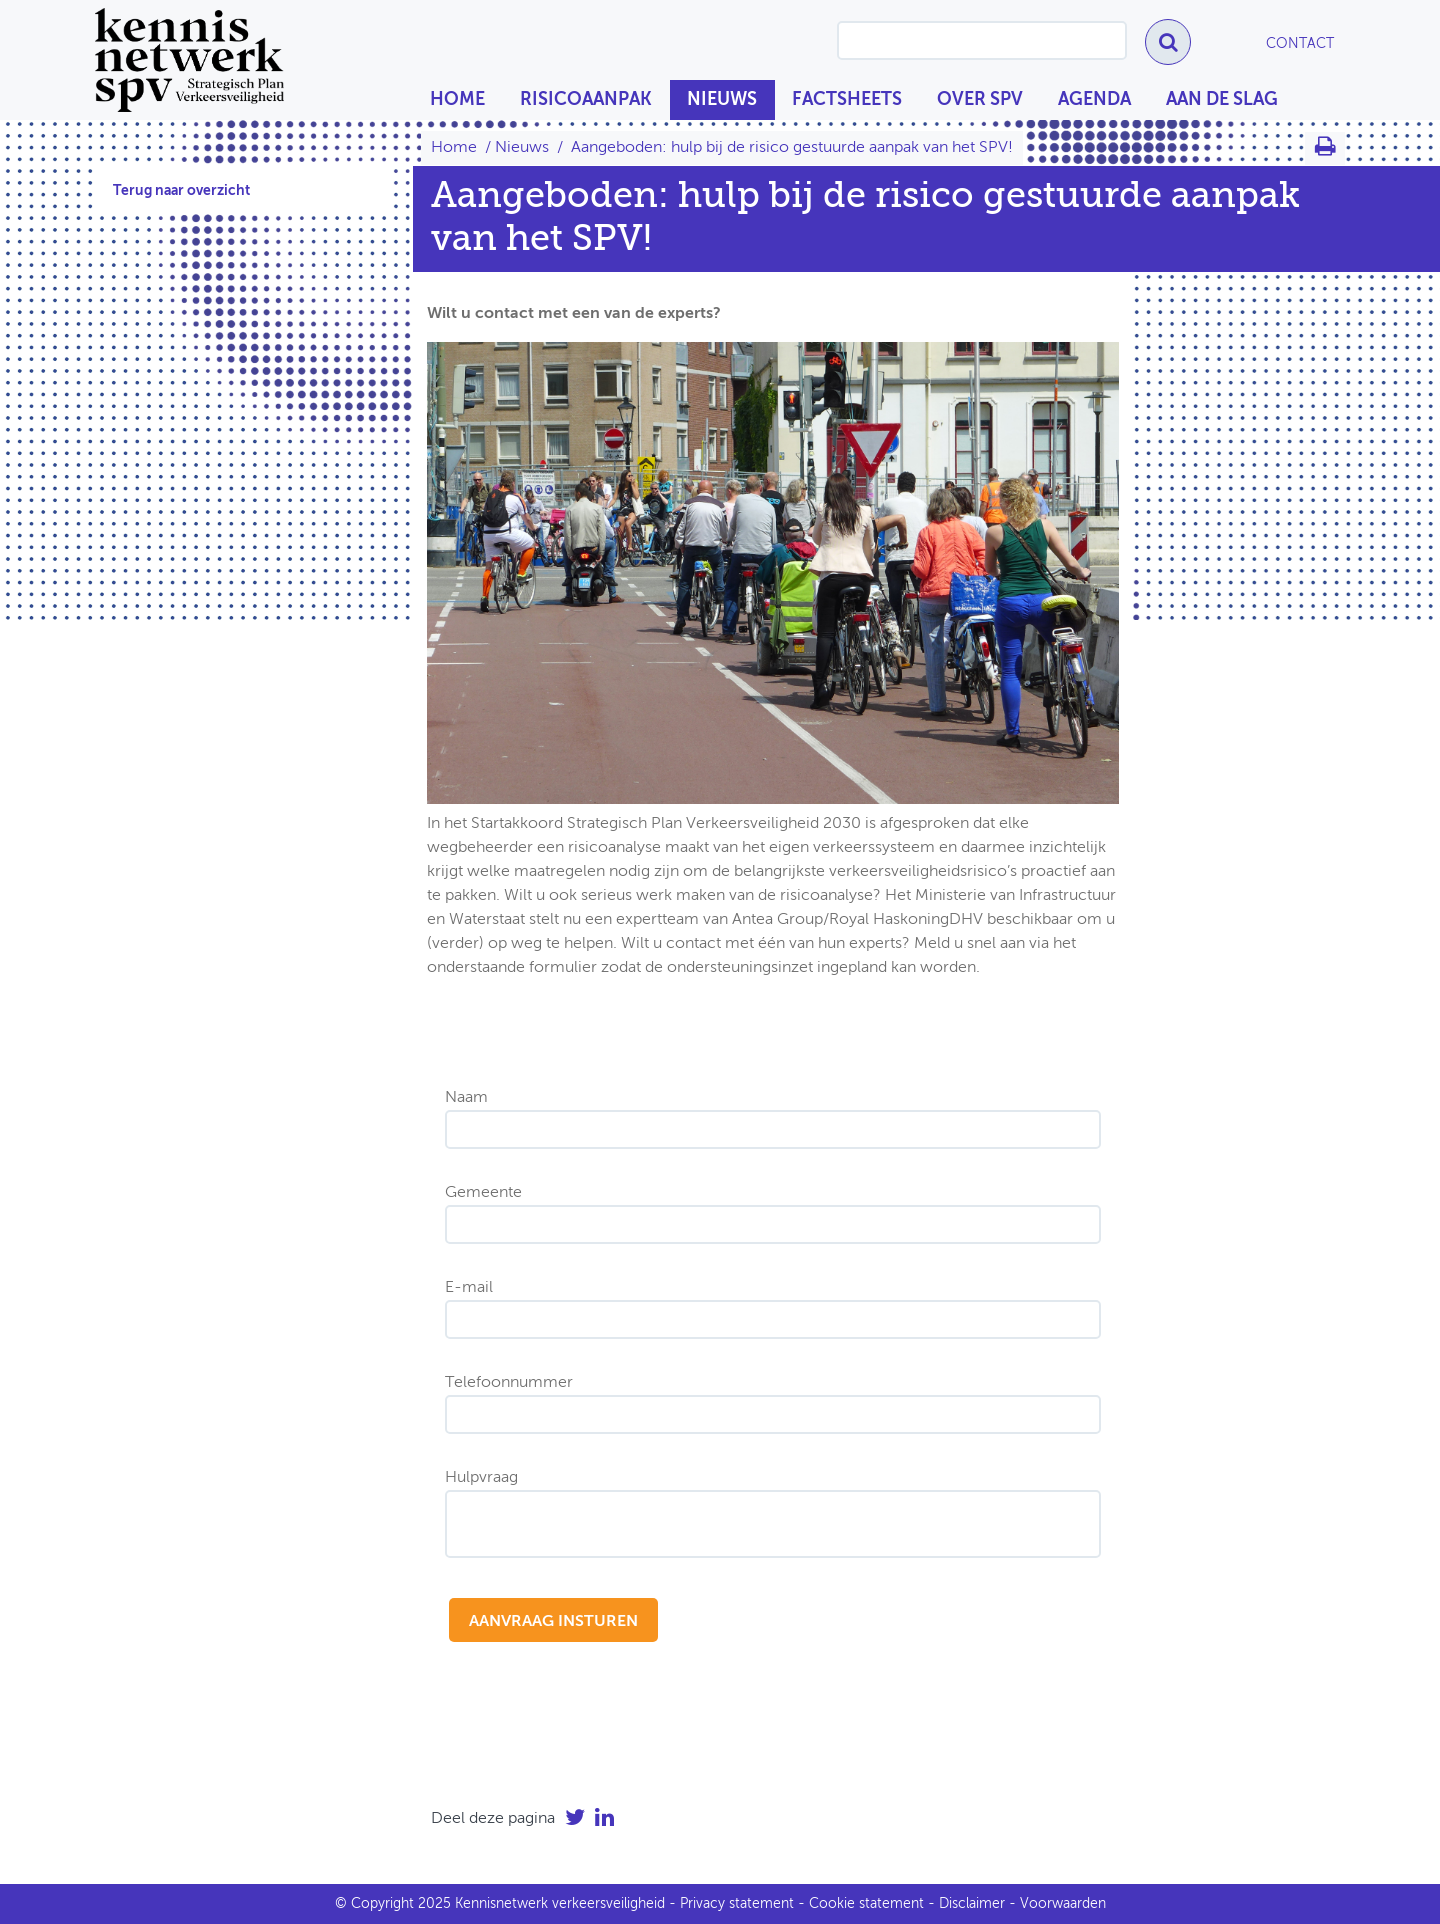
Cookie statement (866, 1904)
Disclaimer (972, 1904)
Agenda (1094, 100)
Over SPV (980, 100)
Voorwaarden (1063, 1904)
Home (457, 100)
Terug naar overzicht (181, 191)
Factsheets (847, 100)
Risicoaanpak (586, 100)
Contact (1300, 44)
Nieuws (722, 100)
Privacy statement (737, 1904)
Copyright (382, 1904)
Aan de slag (1222, 100)
